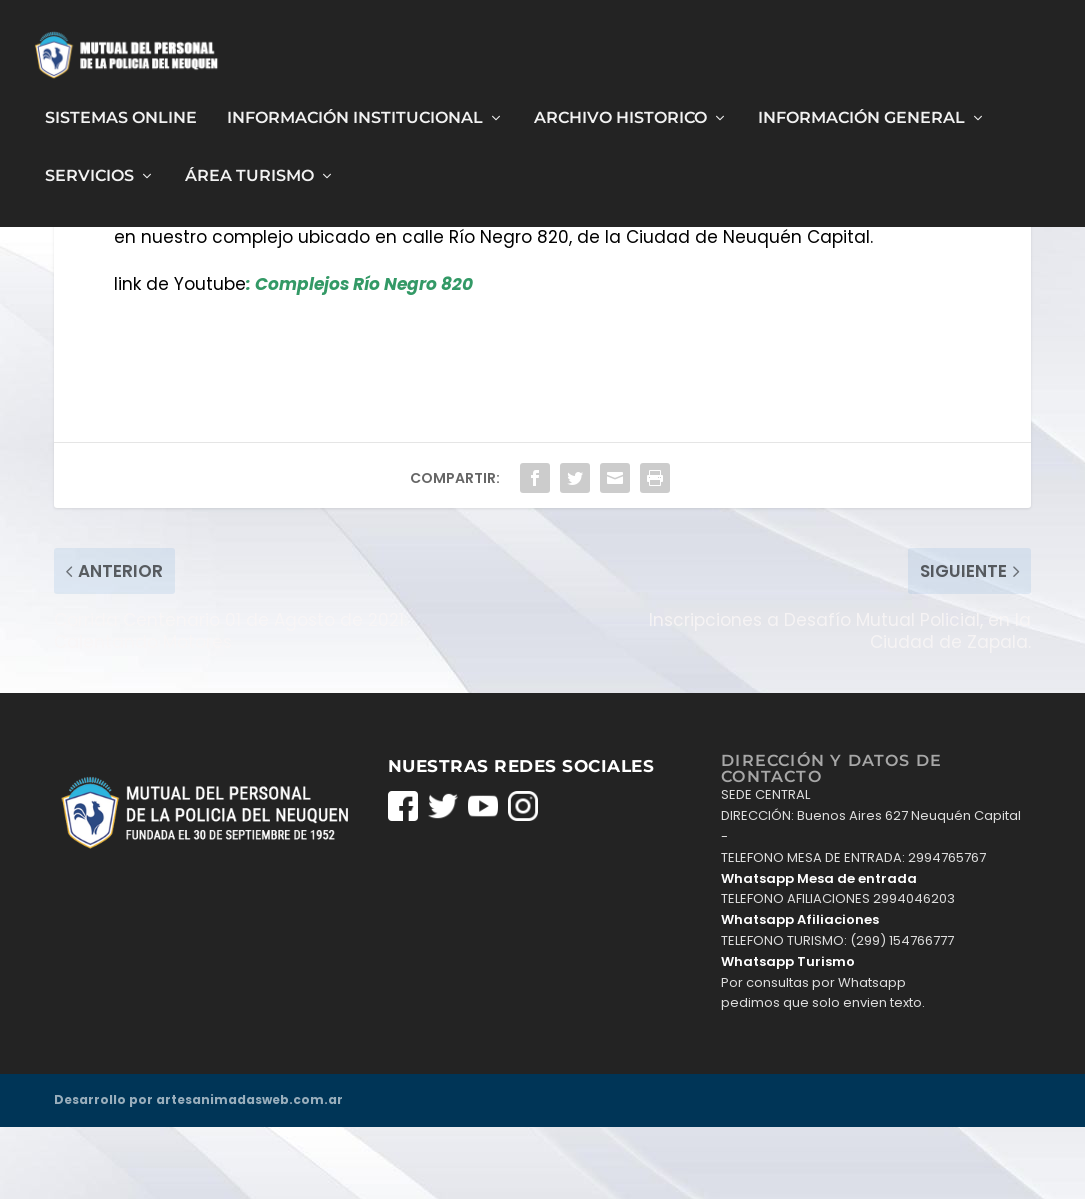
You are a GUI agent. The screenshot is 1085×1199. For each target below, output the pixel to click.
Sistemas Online (121, 109)
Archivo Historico (620, 109)
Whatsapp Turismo (788, 1033)
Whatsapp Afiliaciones (800, 991)
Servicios (89, 168)
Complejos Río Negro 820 (364, 356)
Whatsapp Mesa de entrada (819, 949)
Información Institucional (355, 109)
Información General (861, 109)
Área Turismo (249, 168)
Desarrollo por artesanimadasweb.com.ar (198, 1171)
